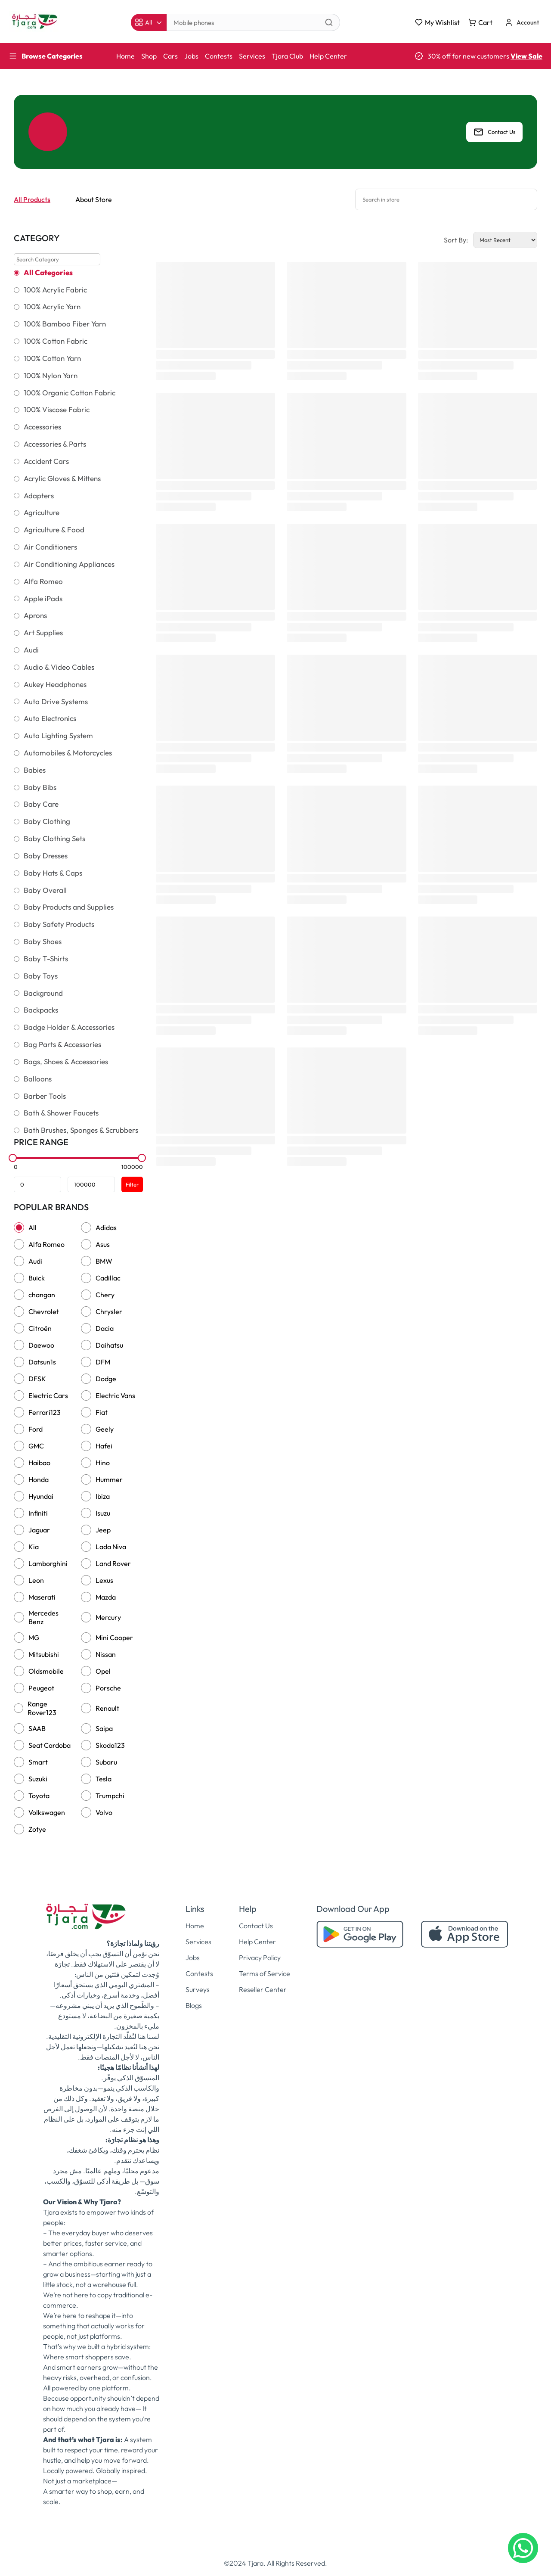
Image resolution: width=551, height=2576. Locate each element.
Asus (103, 1244)
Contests (218, 56)
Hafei (104, 1446)
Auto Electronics (50, 718)
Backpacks (41, 1010)
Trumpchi (110, 1795)
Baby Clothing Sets (54, 838)
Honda (38, 1479)
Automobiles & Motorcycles (68, 753)
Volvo (104, 1812)
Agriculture (41, 512)
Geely (105, 1429)
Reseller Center (263, 1989)
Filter (132, 1184)
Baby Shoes (43, 941)
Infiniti (38, 1513)
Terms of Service (264, 1973)
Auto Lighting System (58, 735)
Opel (103, 1671)
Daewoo (41, 1345)
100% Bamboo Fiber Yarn (65, 324)
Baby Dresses (46, 856)
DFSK (37, 1378)
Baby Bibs (40, 787)
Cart (480, 22)
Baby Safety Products (59, 924)
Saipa (104, 1728)
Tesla (103, 1778)
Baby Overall (45, 890)
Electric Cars (48, 1395)
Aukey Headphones (55, 684)
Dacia (105, 1328)
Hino (103, 1462)
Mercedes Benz (43, 1617)
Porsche (108, 1688)
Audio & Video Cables (59, 667)
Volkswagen (46, 1812)
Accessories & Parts (55, 444)
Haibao (39, 1462)
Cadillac (108, 1278)
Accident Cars (46, 461)
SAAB (37, 1728)
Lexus (104, 1580)
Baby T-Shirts (46, 958)
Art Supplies (43, 632)
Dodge (106, 1378)
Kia (33, 1546)
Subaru (106, 1762)
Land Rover (113, 1563)
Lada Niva (111, 1546)
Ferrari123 (44, 1412)
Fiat (102, 1412)
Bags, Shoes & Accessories (66, 1061)
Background (43, 993)
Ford (35, 1429)
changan (41, 1294)
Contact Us (494, 132)
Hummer (109, 1479)
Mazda (106, 1597)
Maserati (42, 1597)
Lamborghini (48, 1563)
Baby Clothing (47, 821)
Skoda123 (110, 1745)
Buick (36, 1278)
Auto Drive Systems (56, 701)
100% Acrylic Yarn (52, 306)
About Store (93, 199)
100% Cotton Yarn (52, 358)
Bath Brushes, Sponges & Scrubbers (81, 1130)
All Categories (48, 272)
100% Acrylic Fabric (55, 290)
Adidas (106, 1227)
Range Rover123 (42, 1708)
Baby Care (41, 804)
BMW (104, 1261)
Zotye (37, 1829)
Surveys (198, 1989)
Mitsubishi (43, 1654)
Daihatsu (109, 1345)
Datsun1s (42, 1362)
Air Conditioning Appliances (69, 564)
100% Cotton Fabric (55, 341)
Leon (36, 1580)
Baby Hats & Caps (53, 873)
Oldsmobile (46, 1671)
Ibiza (103, 1496)
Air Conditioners (50, 547)
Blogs (194, 2005)
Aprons (35, 615)
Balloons (38, 1079)
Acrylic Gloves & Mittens (62, 478)
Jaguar (39, 1530)
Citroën (40, 1328)
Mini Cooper (114, 1637)
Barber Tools (45, 1096)
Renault (107, 1708)
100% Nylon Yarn (50, 375)
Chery (105, 1294)
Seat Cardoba (49, 1745)
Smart (38, 1762)
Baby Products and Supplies (69, 907)
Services (252, 56)
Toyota (39, 1795)
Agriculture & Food (54, 529)
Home (125, 56)
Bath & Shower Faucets (61, 1113)
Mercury (108, 1617)
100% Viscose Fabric (57, 409)
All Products (32, 199)
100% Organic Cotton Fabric (69, 393)
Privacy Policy (260, 1957)
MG (33, 1637)
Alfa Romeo (43, 581)
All (32, 1227)
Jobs (191, 56)
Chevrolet (43, 1311)
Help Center (328, 56)
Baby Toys (41, 976)
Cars (170, 56)
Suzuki (37, 1778)
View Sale (526, 56)
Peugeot (41, 1688)
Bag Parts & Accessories (62, 1044)
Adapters (39, 495)
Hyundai (40, 1496)
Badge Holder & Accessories (69, 1027)
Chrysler (109, 1311)
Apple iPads (43, 598)
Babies (35, 770)
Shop (149, 56)
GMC (36, 1446)
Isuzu (103, 1513)
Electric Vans (115, 1395)
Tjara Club (287, 56)
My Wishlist (437, 22)
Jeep (103, 1530)
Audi (31, 650)
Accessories (42, 427)
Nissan (106, 1654)
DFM (103, 1362)
